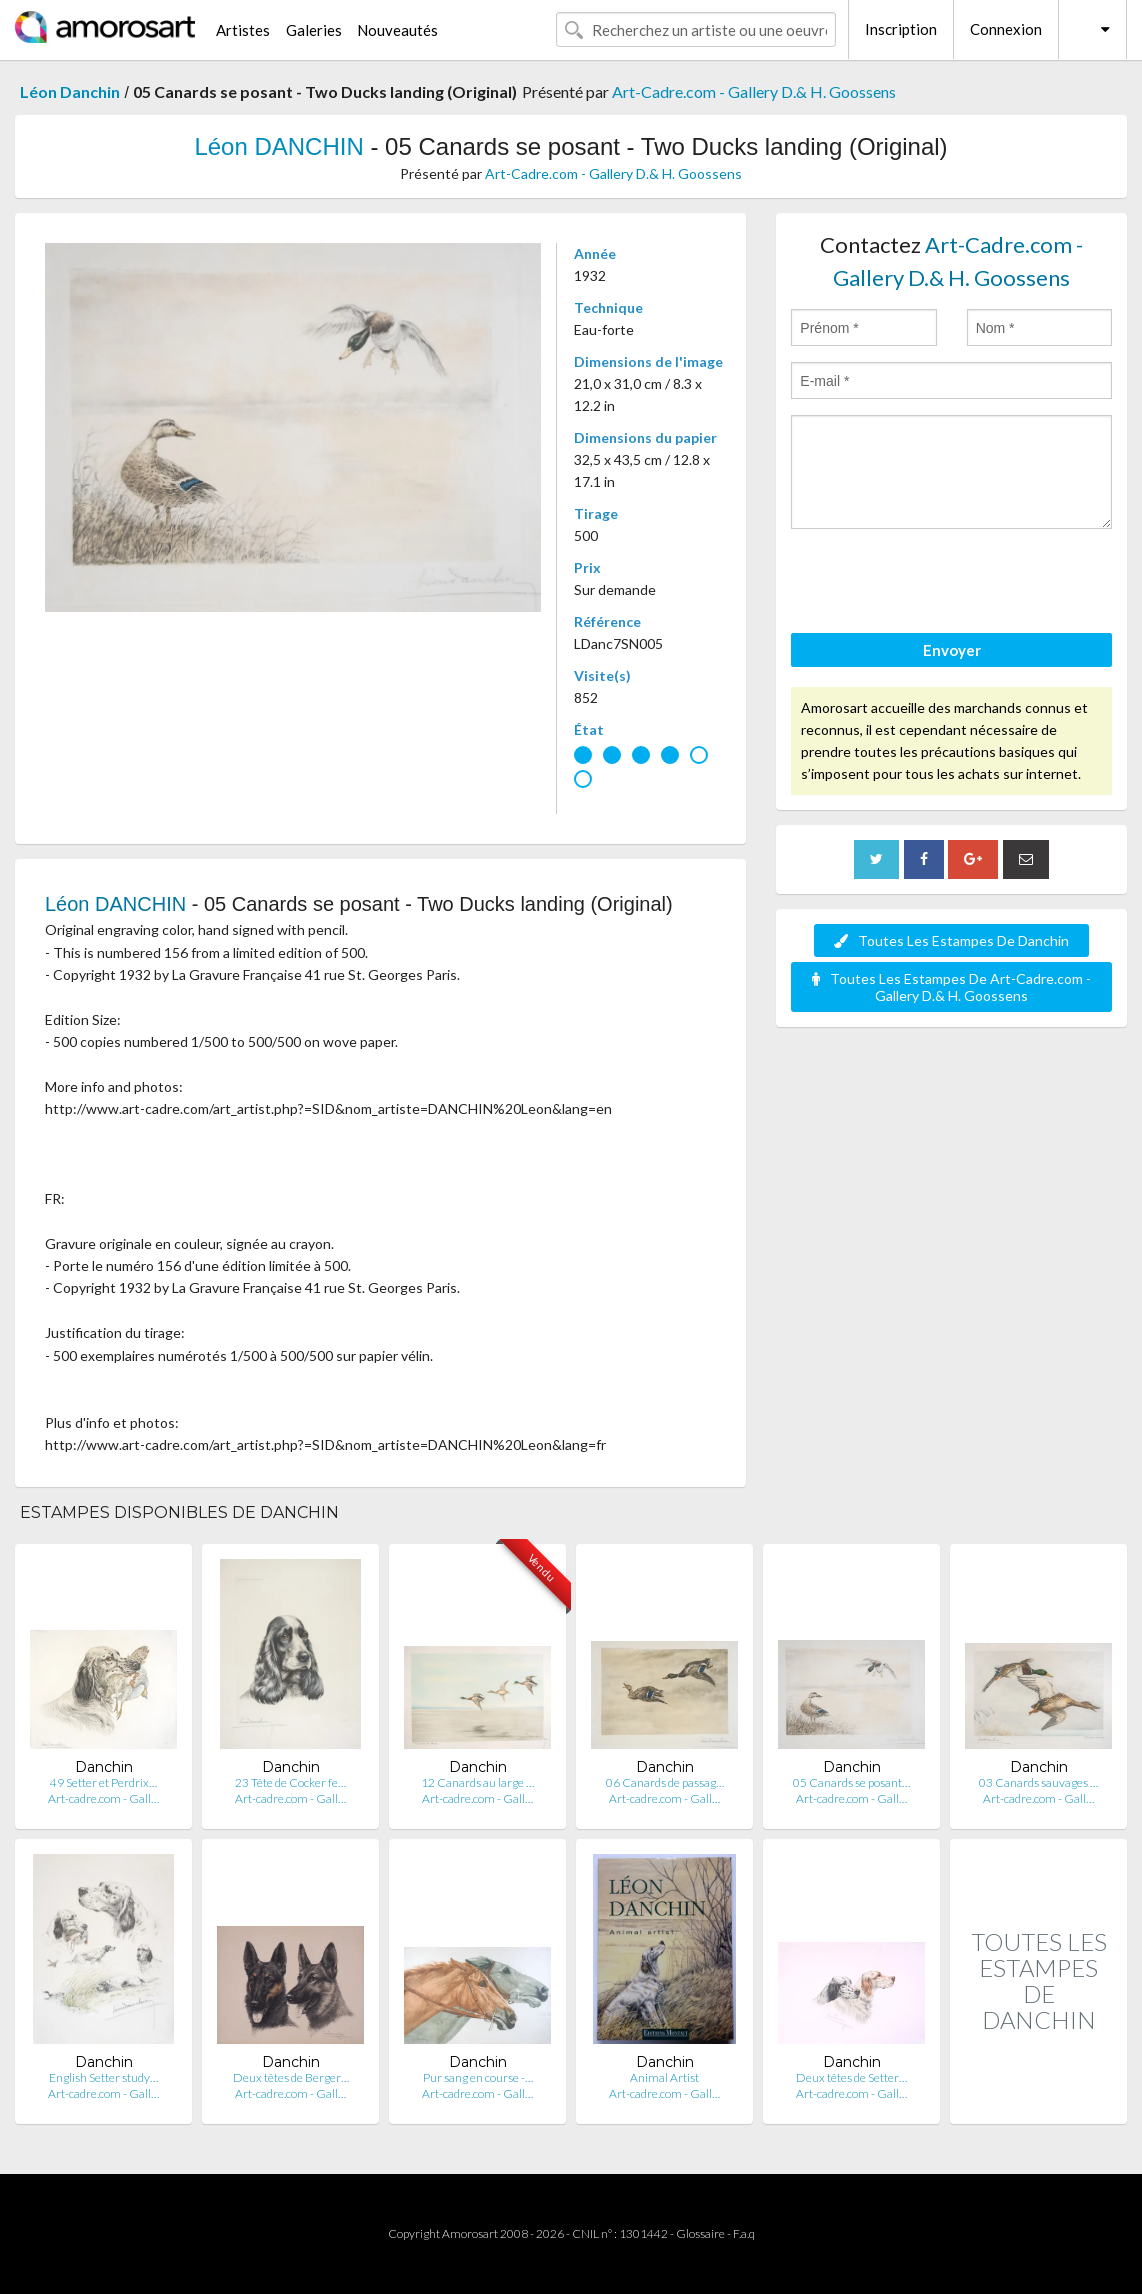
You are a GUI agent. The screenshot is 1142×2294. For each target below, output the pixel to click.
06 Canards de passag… (665, 1782)
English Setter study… (103, 2077)
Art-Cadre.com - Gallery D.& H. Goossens (754, 91)
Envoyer (952, 650)
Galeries (314, 30)
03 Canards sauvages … (1038, 1782)
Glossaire (700, 2233)
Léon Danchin (70, 91)
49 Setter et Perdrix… (103, 1782)
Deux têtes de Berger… (291, 2077)
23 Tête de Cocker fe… (290, 1782)
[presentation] (943, 584)
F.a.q (744, 2233)
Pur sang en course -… (478, 2077)
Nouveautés (397, 30)
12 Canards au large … (477, 1782)
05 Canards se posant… (851, 1782)
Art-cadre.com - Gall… (103, 1798)
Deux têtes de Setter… (851, 2077)
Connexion (1006, 29)
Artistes (243, 30)
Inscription (901, 29)
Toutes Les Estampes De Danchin (951, 940)
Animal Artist (664, 2077)
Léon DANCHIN (278, 146)
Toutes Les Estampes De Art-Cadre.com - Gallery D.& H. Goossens (951, 987)
